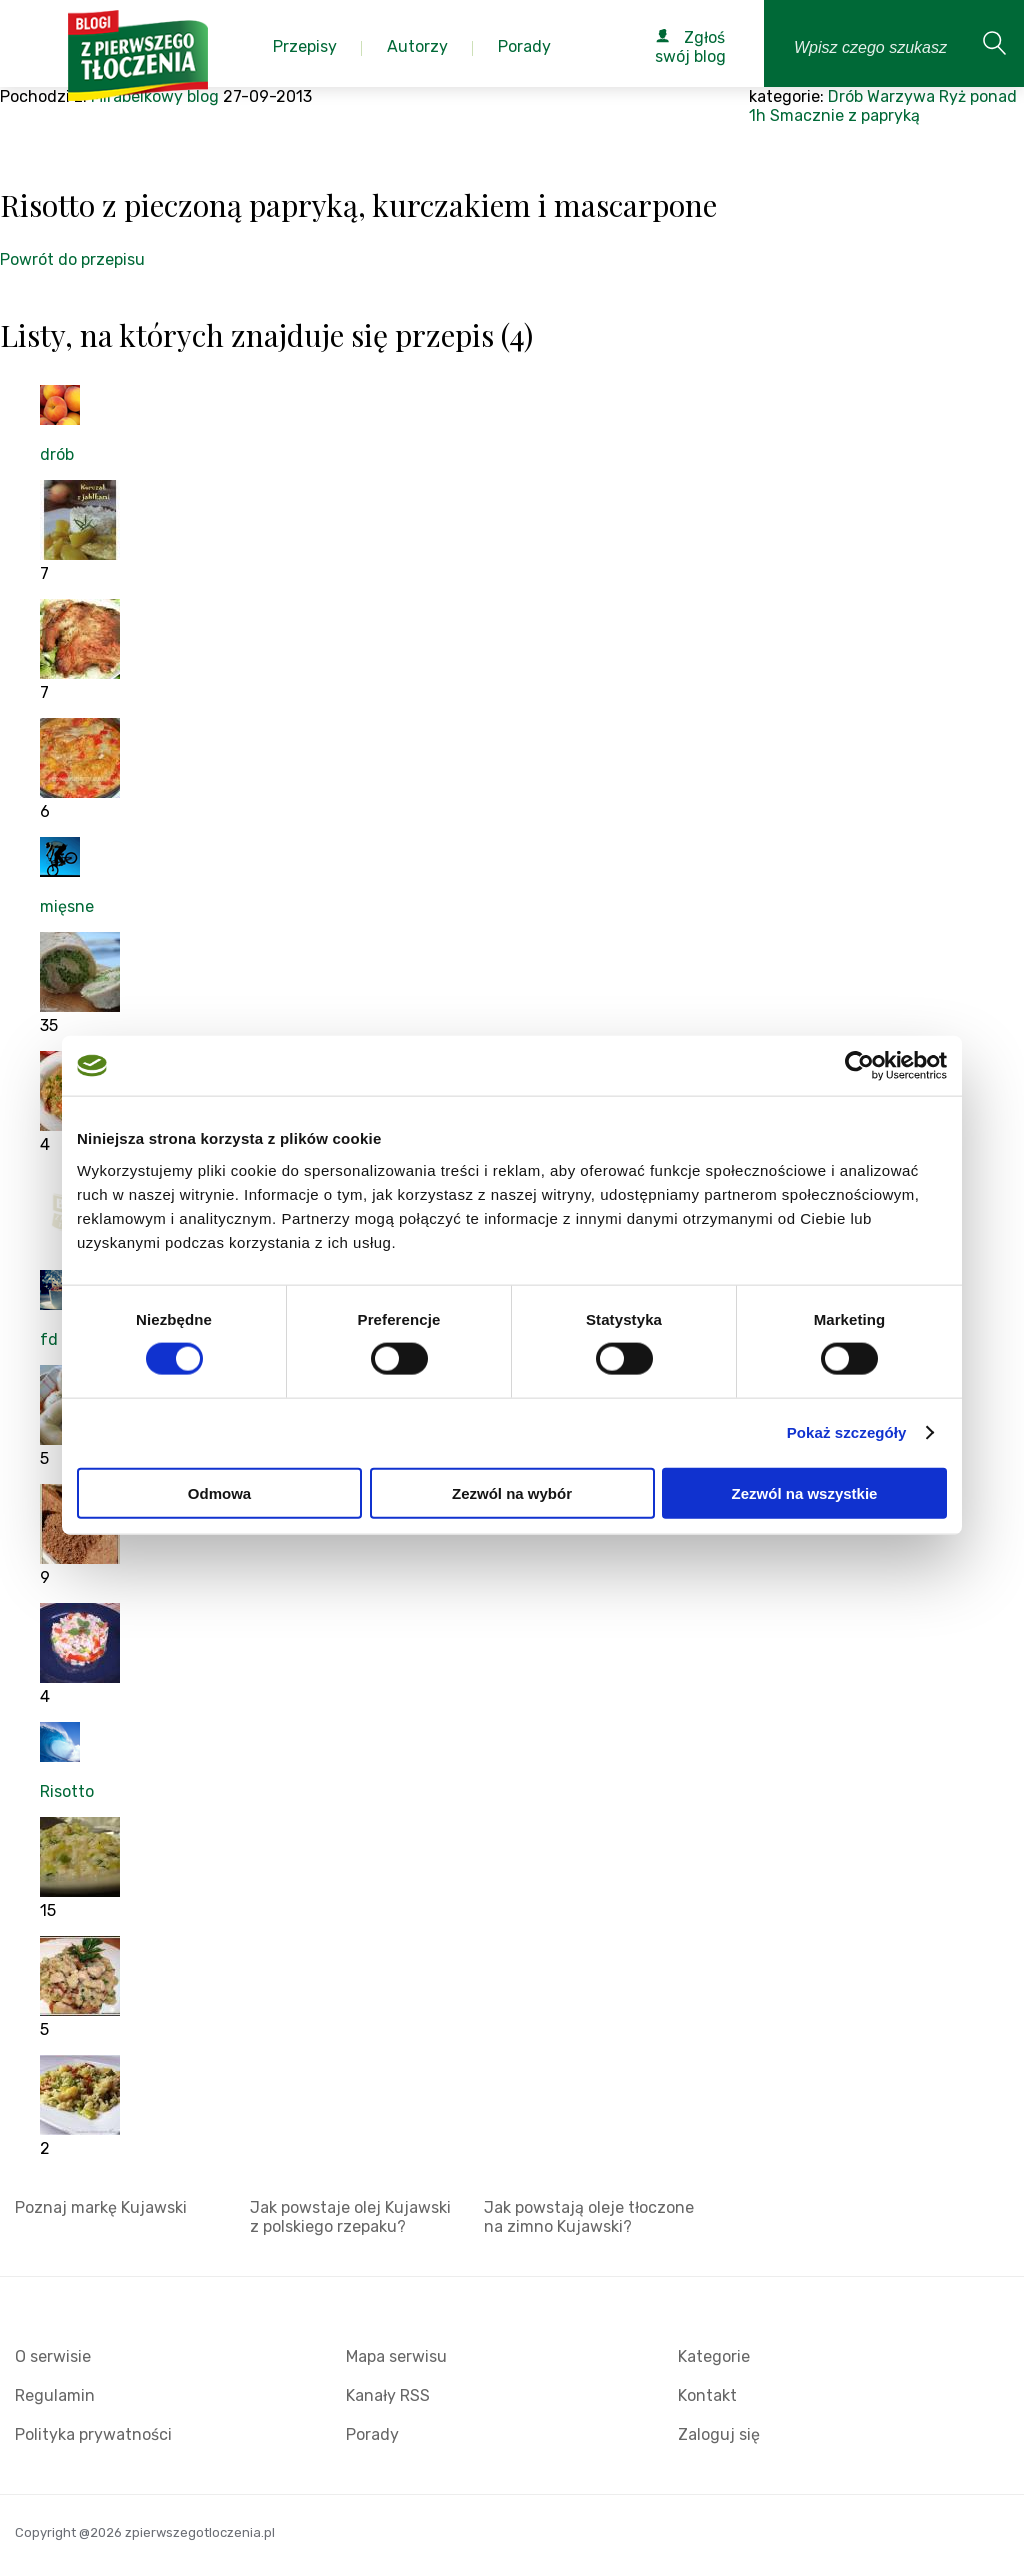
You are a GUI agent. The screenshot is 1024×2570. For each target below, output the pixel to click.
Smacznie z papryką (845, 115)
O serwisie (53, 2356)
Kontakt (707, 2395)
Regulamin (55, 2395)
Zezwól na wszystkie (805, 1492)
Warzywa (901, 96)
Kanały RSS (388, 2395)
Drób (845, 96)
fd (49, 1339)
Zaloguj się (719, 2434)
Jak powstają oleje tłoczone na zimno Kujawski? (589, 2217)
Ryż (952, 96)
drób (57, 454)
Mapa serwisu (396, 2356)
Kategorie (714, 2356)
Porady (372, 2434)
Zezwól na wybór (512, 1492)
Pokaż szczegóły (847, 1432)
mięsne (67, 906)
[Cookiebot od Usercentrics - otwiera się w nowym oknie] (859, 1066)
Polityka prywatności (93, 2434)
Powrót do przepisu (72, 259)
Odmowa (219, 1492)
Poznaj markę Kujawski (101, 2207)
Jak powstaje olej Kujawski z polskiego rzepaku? (350, 2217)
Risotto (67, 1791)
